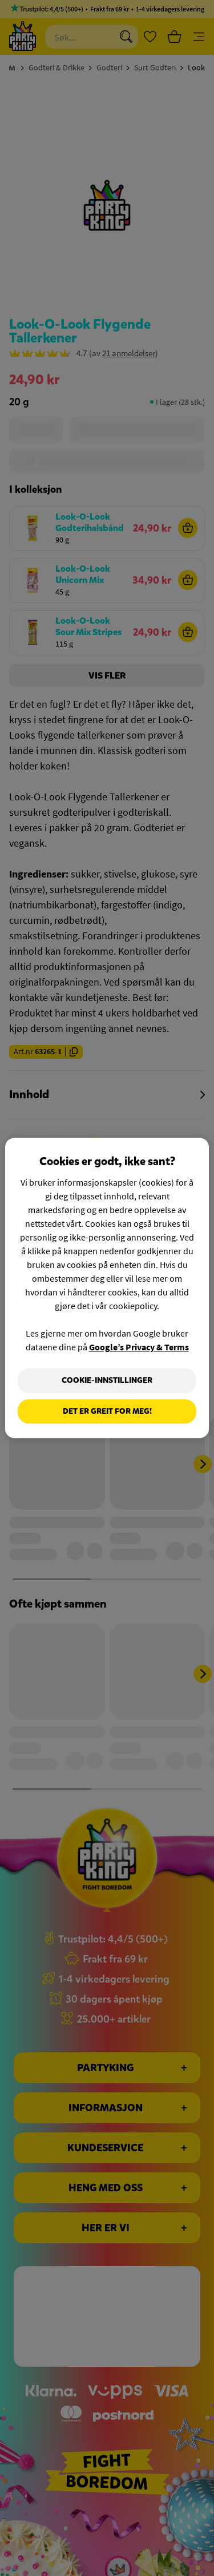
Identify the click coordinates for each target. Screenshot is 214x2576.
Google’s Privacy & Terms (139, 1347)
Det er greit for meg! (107, 1411)
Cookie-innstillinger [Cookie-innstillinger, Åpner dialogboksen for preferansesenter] (107, 1380)
